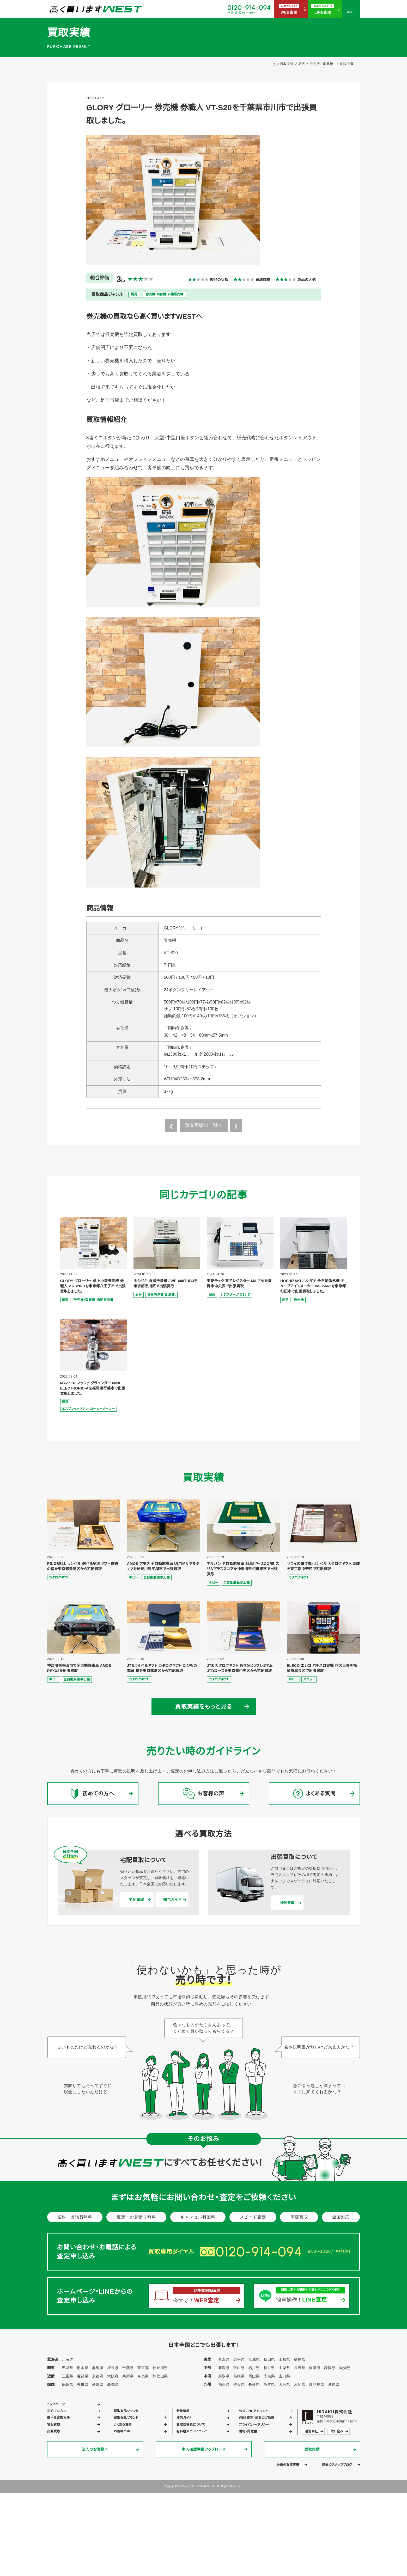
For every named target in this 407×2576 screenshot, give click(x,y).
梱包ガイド (172, 1900)
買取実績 (287, 63)
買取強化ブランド (126, 2418)
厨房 (301, 63)
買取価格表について (191, 2424)
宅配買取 (136, 1900)
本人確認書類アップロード (204, 2449)
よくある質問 (123, 2424)
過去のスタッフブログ (337, 2465)
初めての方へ (56, 2411)
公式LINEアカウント (253, 2411)
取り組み (337, 2431)
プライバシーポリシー (254, 2424)
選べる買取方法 (58, 2418)
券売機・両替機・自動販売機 (332, 63)
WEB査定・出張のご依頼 (256, 2418)
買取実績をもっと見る (203, 1706)
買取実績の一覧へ (203, 1125)
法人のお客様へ (95, 2449)
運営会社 (311, 2431)
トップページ (56, 2404)
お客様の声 (122, 2431)
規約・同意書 (248, 2431)
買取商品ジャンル (126, 2411)
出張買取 (287, 1903)
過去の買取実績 (288, 2465)
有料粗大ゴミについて (192, 2431)
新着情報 (183, 2411)
